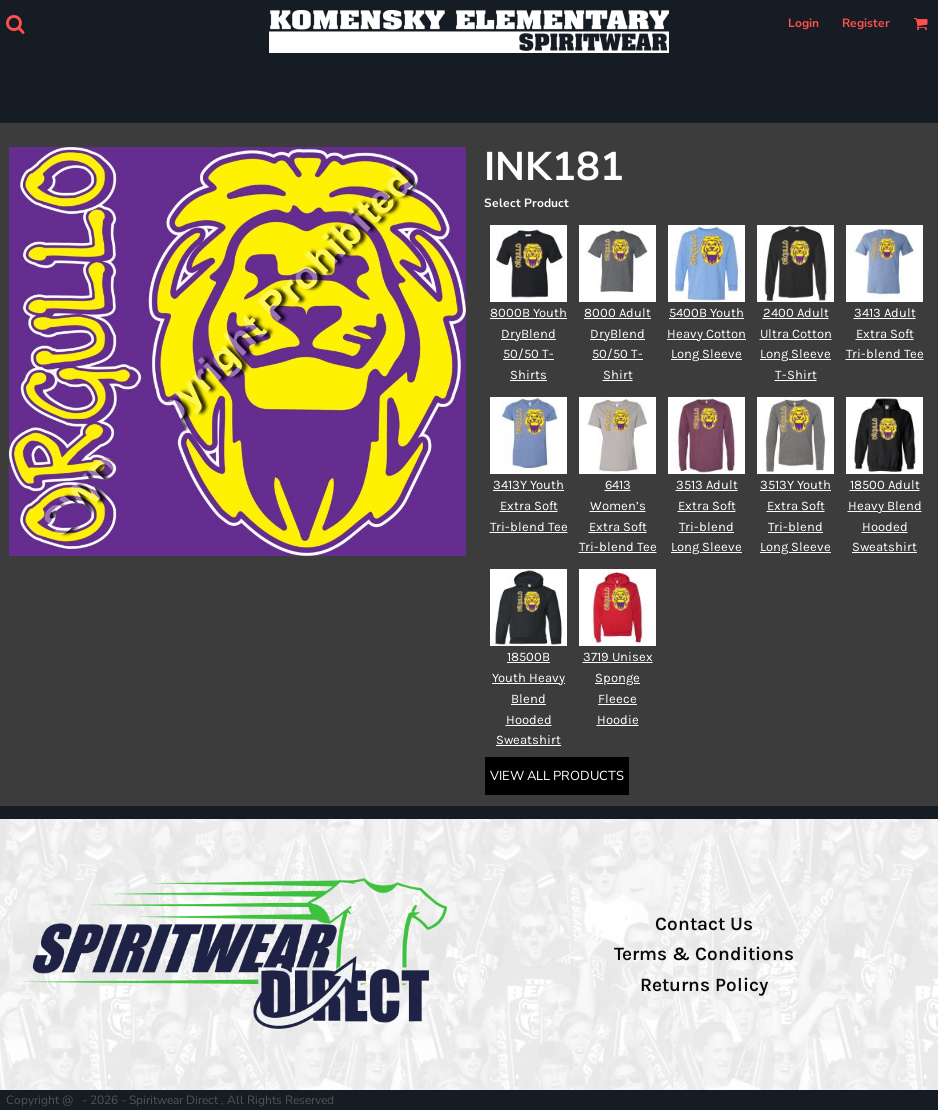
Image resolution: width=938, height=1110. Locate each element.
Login (803, 23)
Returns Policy (704, 985)
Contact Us (704, 924)
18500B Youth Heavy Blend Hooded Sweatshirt (528, 698)
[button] (15, 24)
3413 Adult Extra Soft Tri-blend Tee (885, 333)
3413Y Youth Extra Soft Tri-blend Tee (529, 505)
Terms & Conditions (704, 954)
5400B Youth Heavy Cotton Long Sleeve (706, 333)
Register (866, 23)
